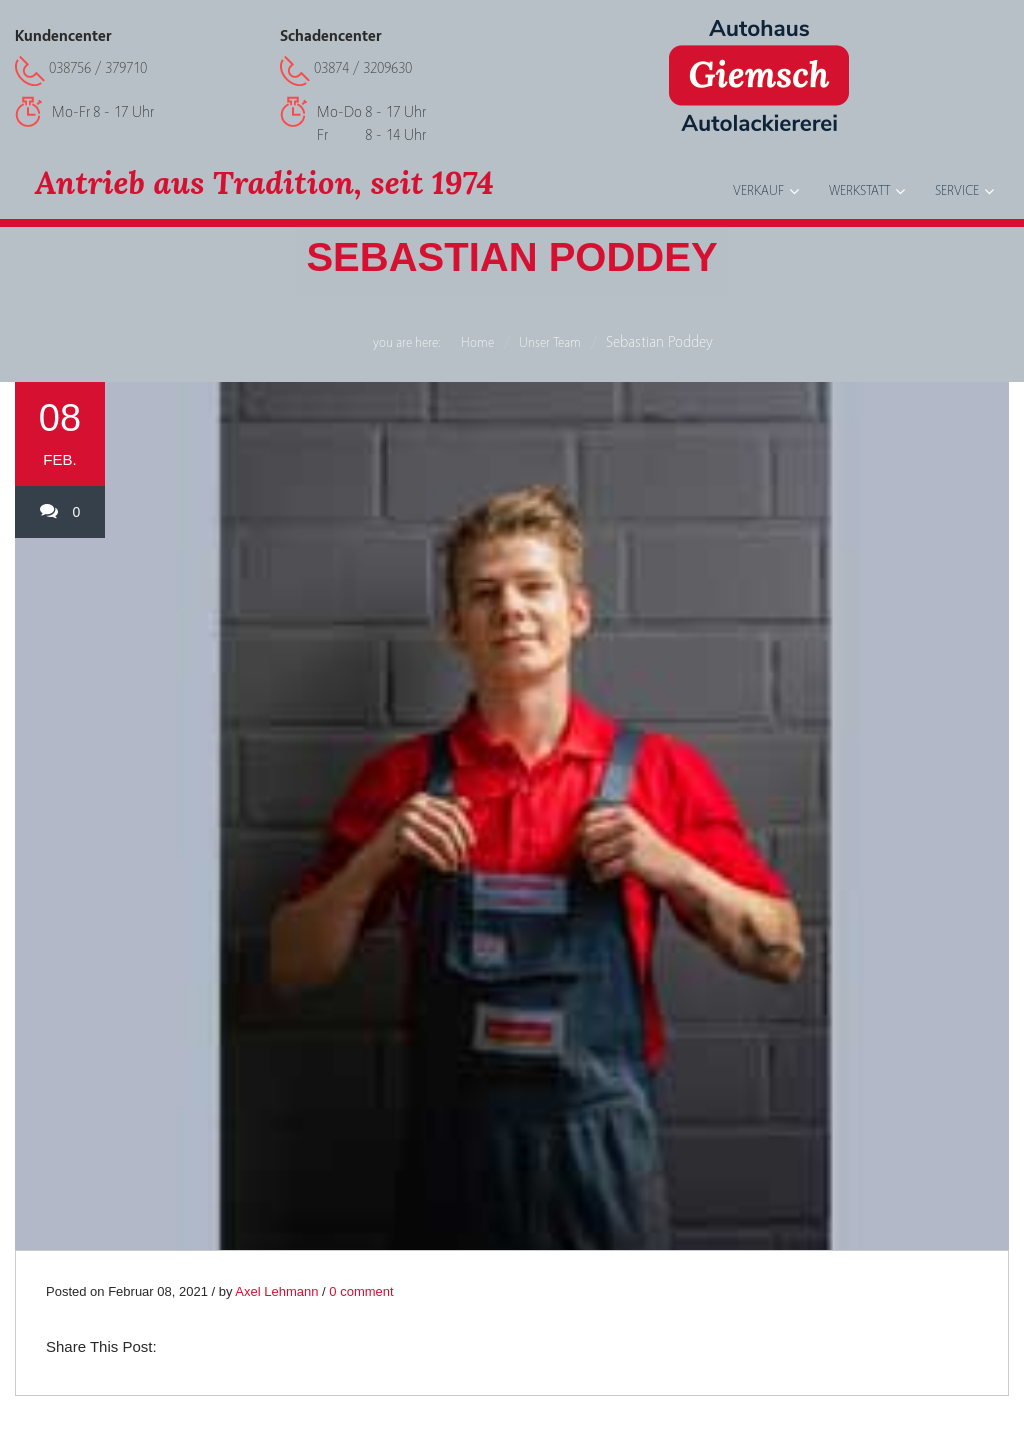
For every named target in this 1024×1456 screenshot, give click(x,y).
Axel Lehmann (276, 1291)
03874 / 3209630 (363, 68)
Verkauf (758, 191)
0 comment (361, 1291)
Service (957, 191)
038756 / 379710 (98, 68)
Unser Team (550, 343)
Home (477, 343)
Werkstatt (859, 191)
